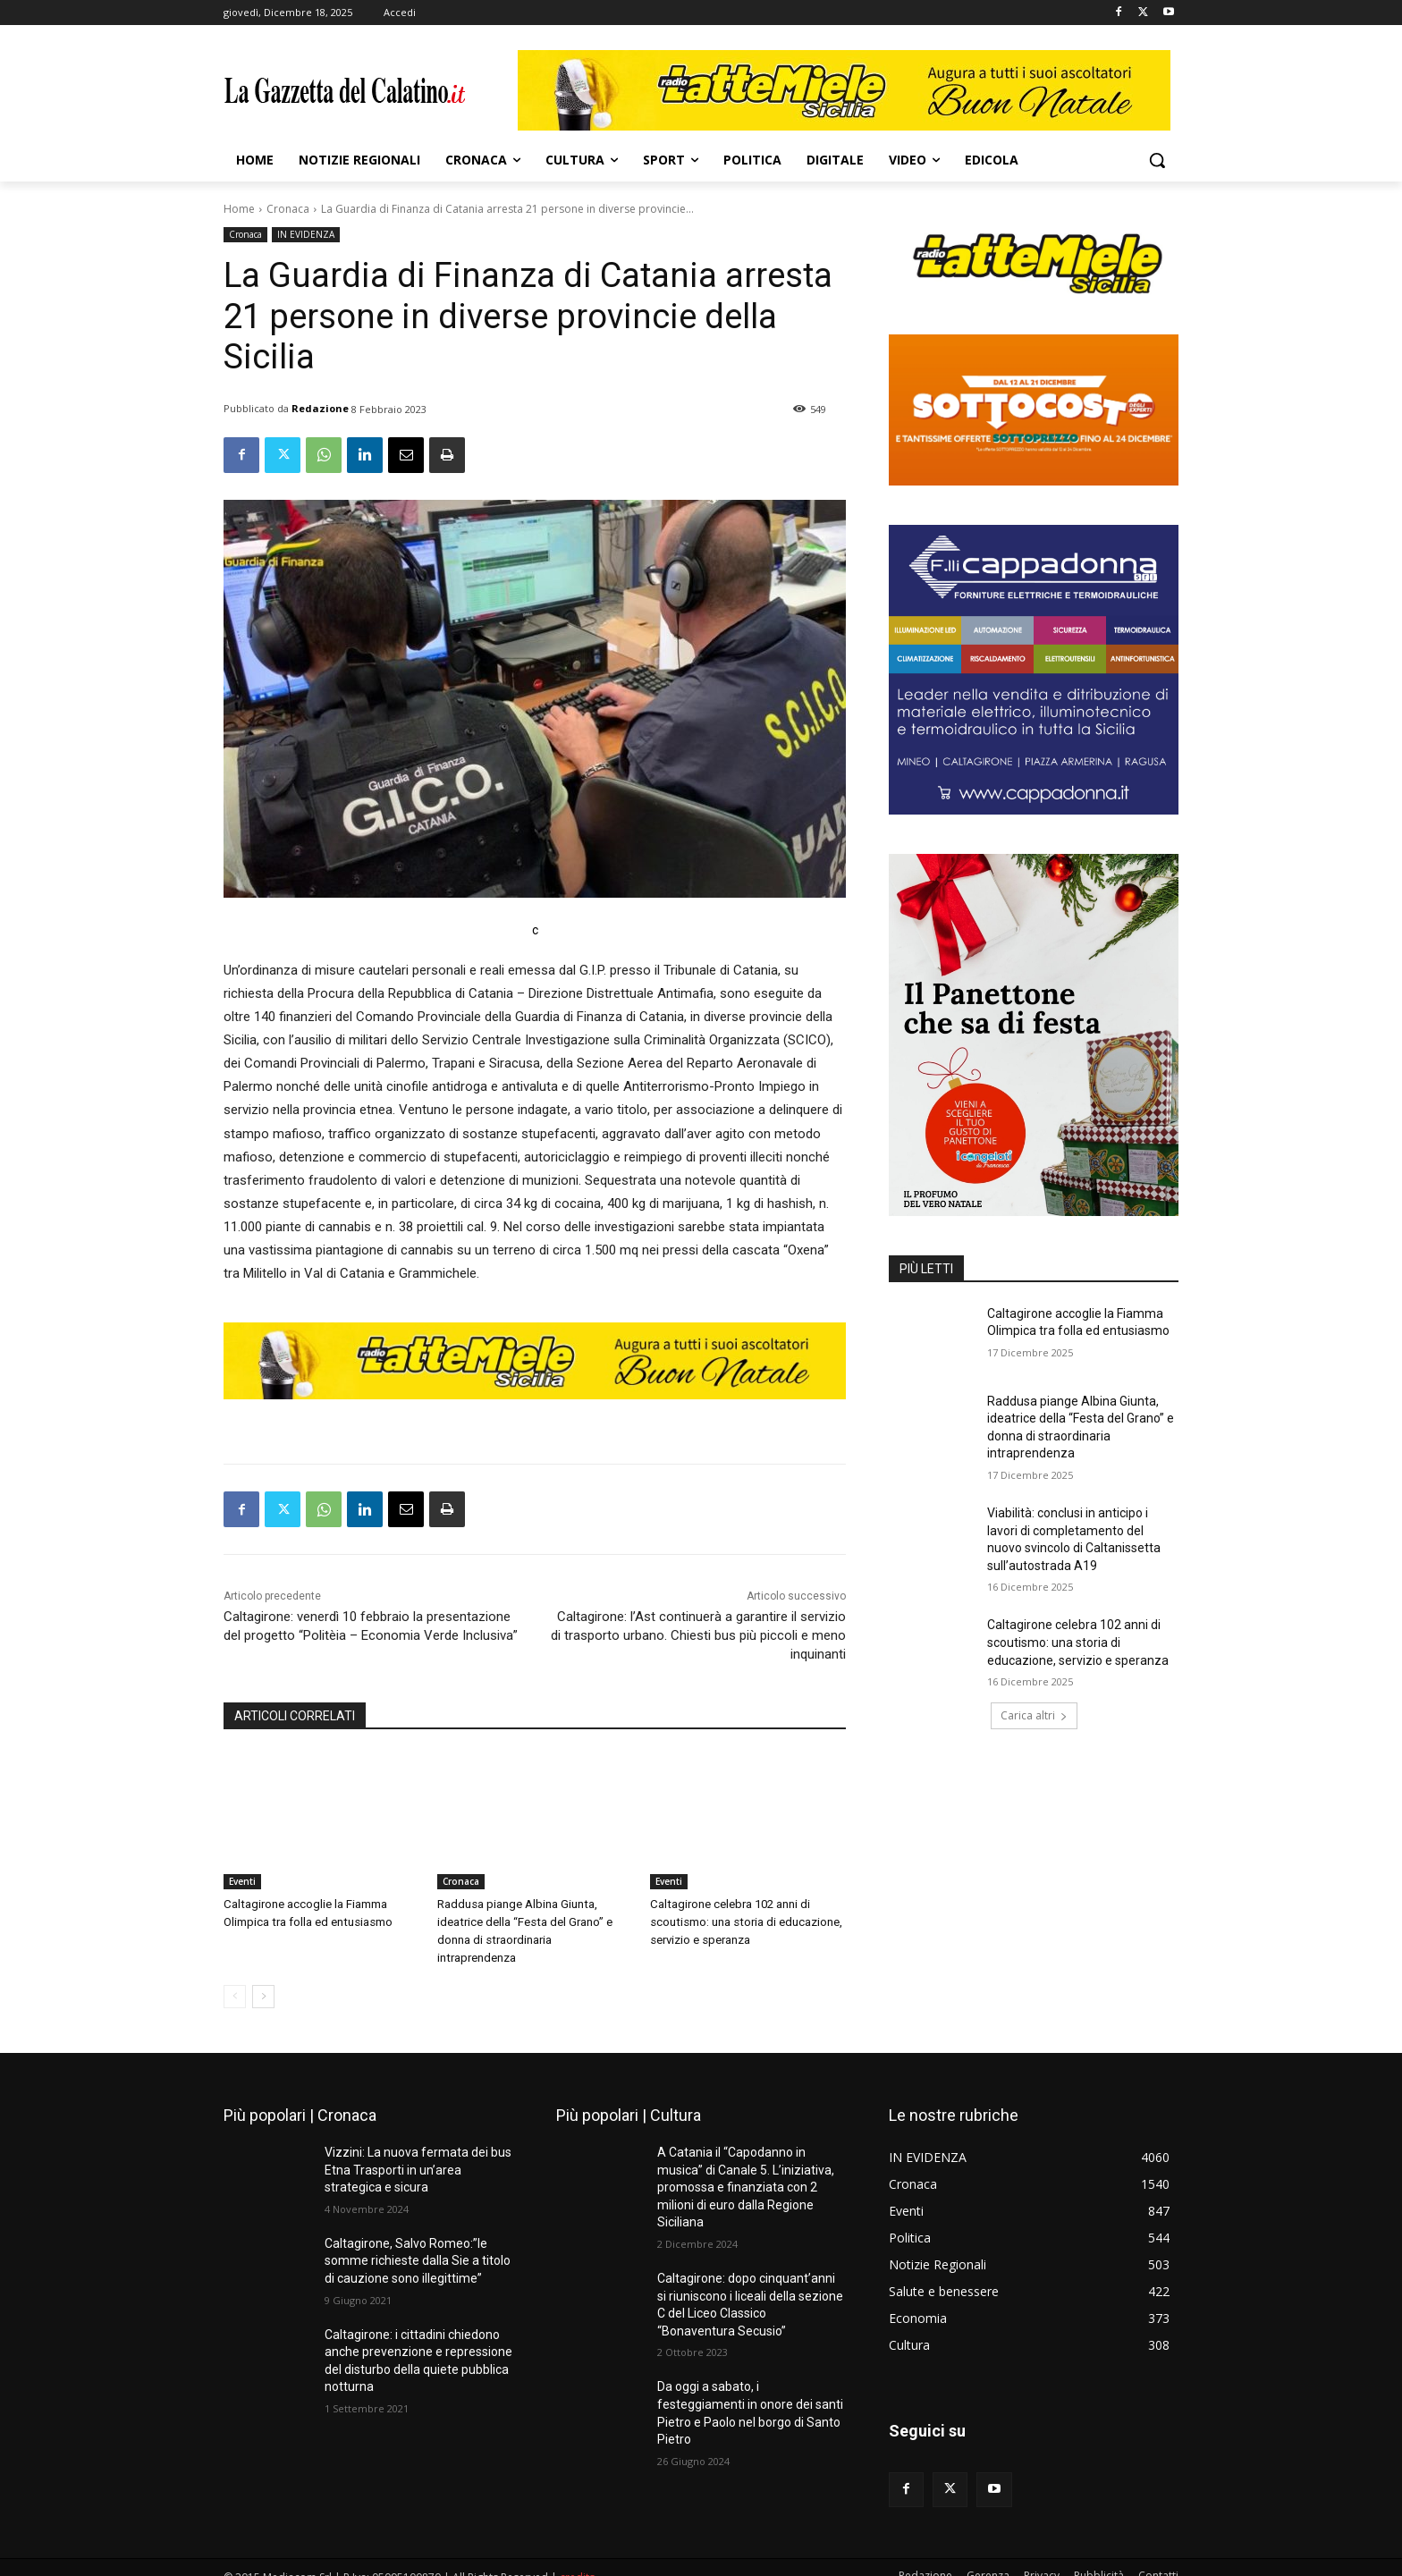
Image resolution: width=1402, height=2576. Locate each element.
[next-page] (263, 1978)
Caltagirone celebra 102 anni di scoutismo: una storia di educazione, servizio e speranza (745, 1922)
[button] (1157, 160)
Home (239, 208)
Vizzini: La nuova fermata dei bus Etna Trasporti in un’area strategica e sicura (418, 2151)
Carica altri (1034, 1715)
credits (577, 2559)
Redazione (320, 408)
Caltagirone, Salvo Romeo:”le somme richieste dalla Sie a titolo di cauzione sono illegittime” (418, 2243)
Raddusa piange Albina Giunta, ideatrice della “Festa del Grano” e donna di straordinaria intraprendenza (534, 1922)
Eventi (242, 1881)
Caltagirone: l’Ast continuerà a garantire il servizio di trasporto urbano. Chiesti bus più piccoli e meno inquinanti (698, 1635)
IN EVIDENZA (306, 234)
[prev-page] (235, 1978)
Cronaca (287, 208)
